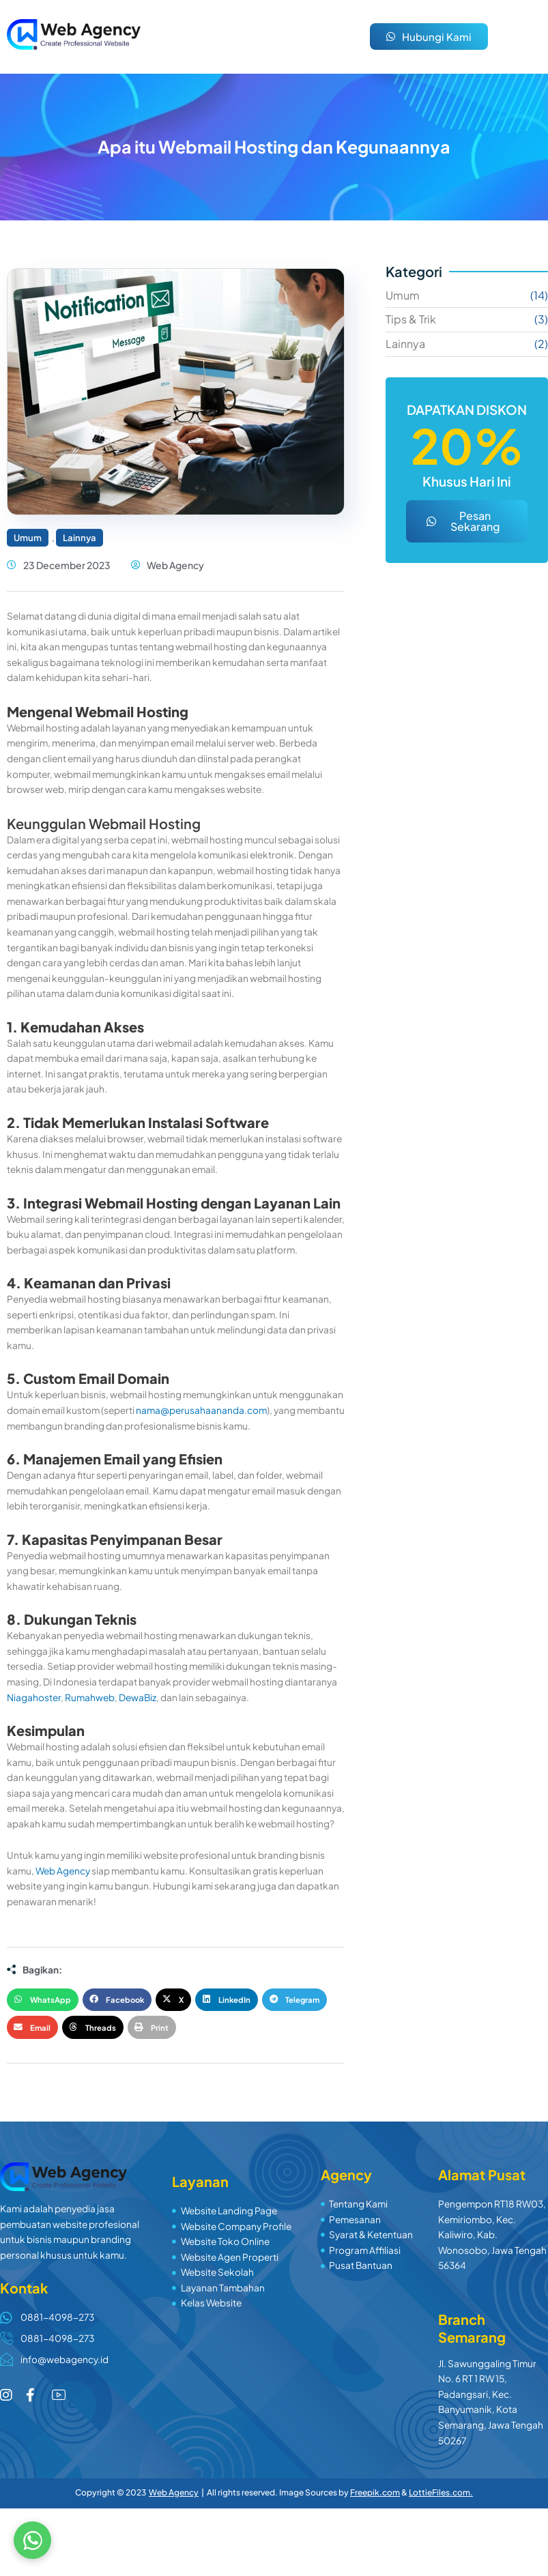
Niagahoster (34, 1697)
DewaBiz (137, 1697)
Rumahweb (90, 1697)
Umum (28, 537)
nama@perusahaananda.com (201, 1410)
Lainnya (79, 537)
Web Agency (62, 1871)
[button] (42, 2000)
